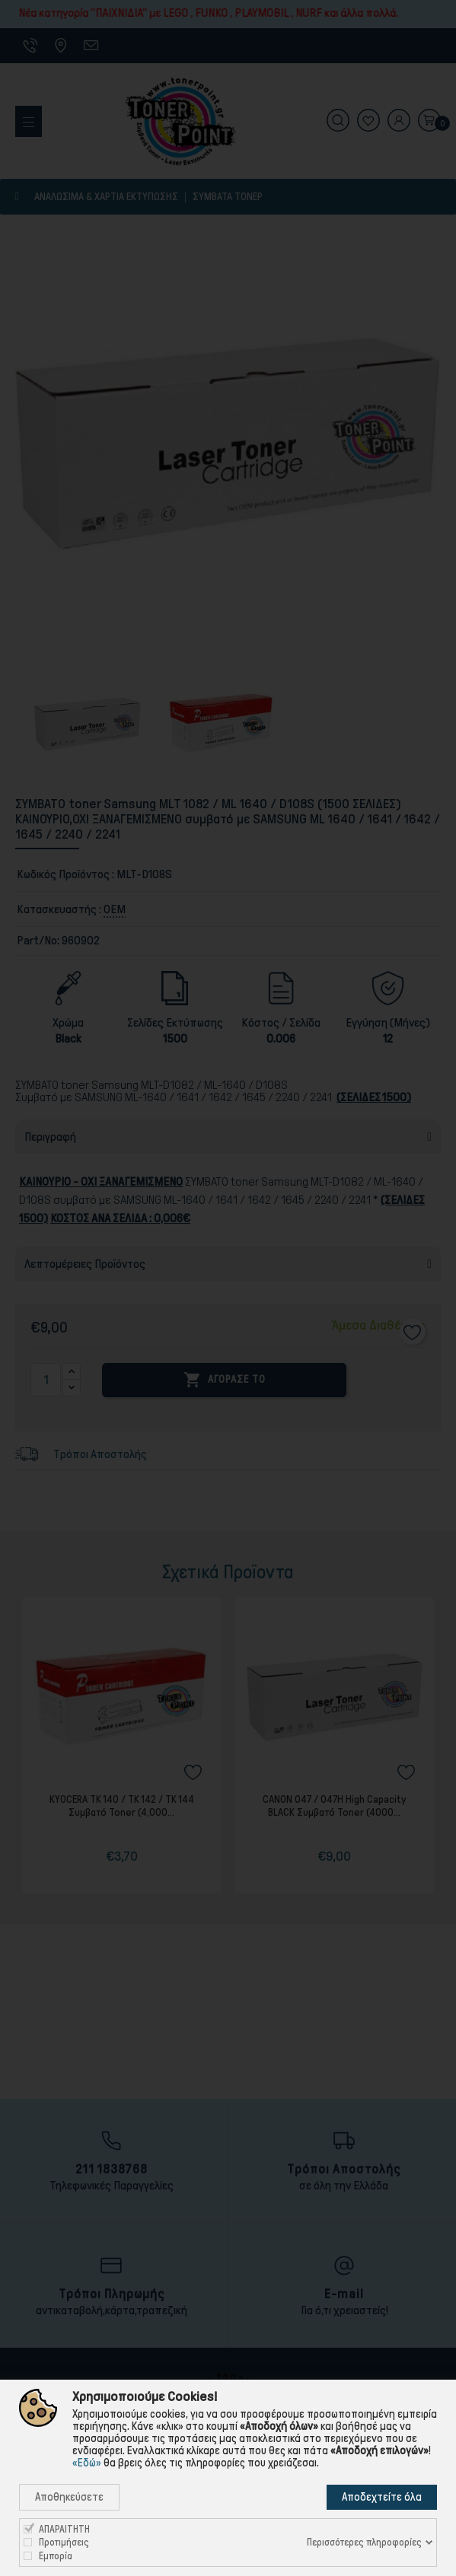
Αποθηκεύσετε (69, 2497)
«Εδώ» (86, 2463)
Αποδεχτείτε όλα (382, 2497)
